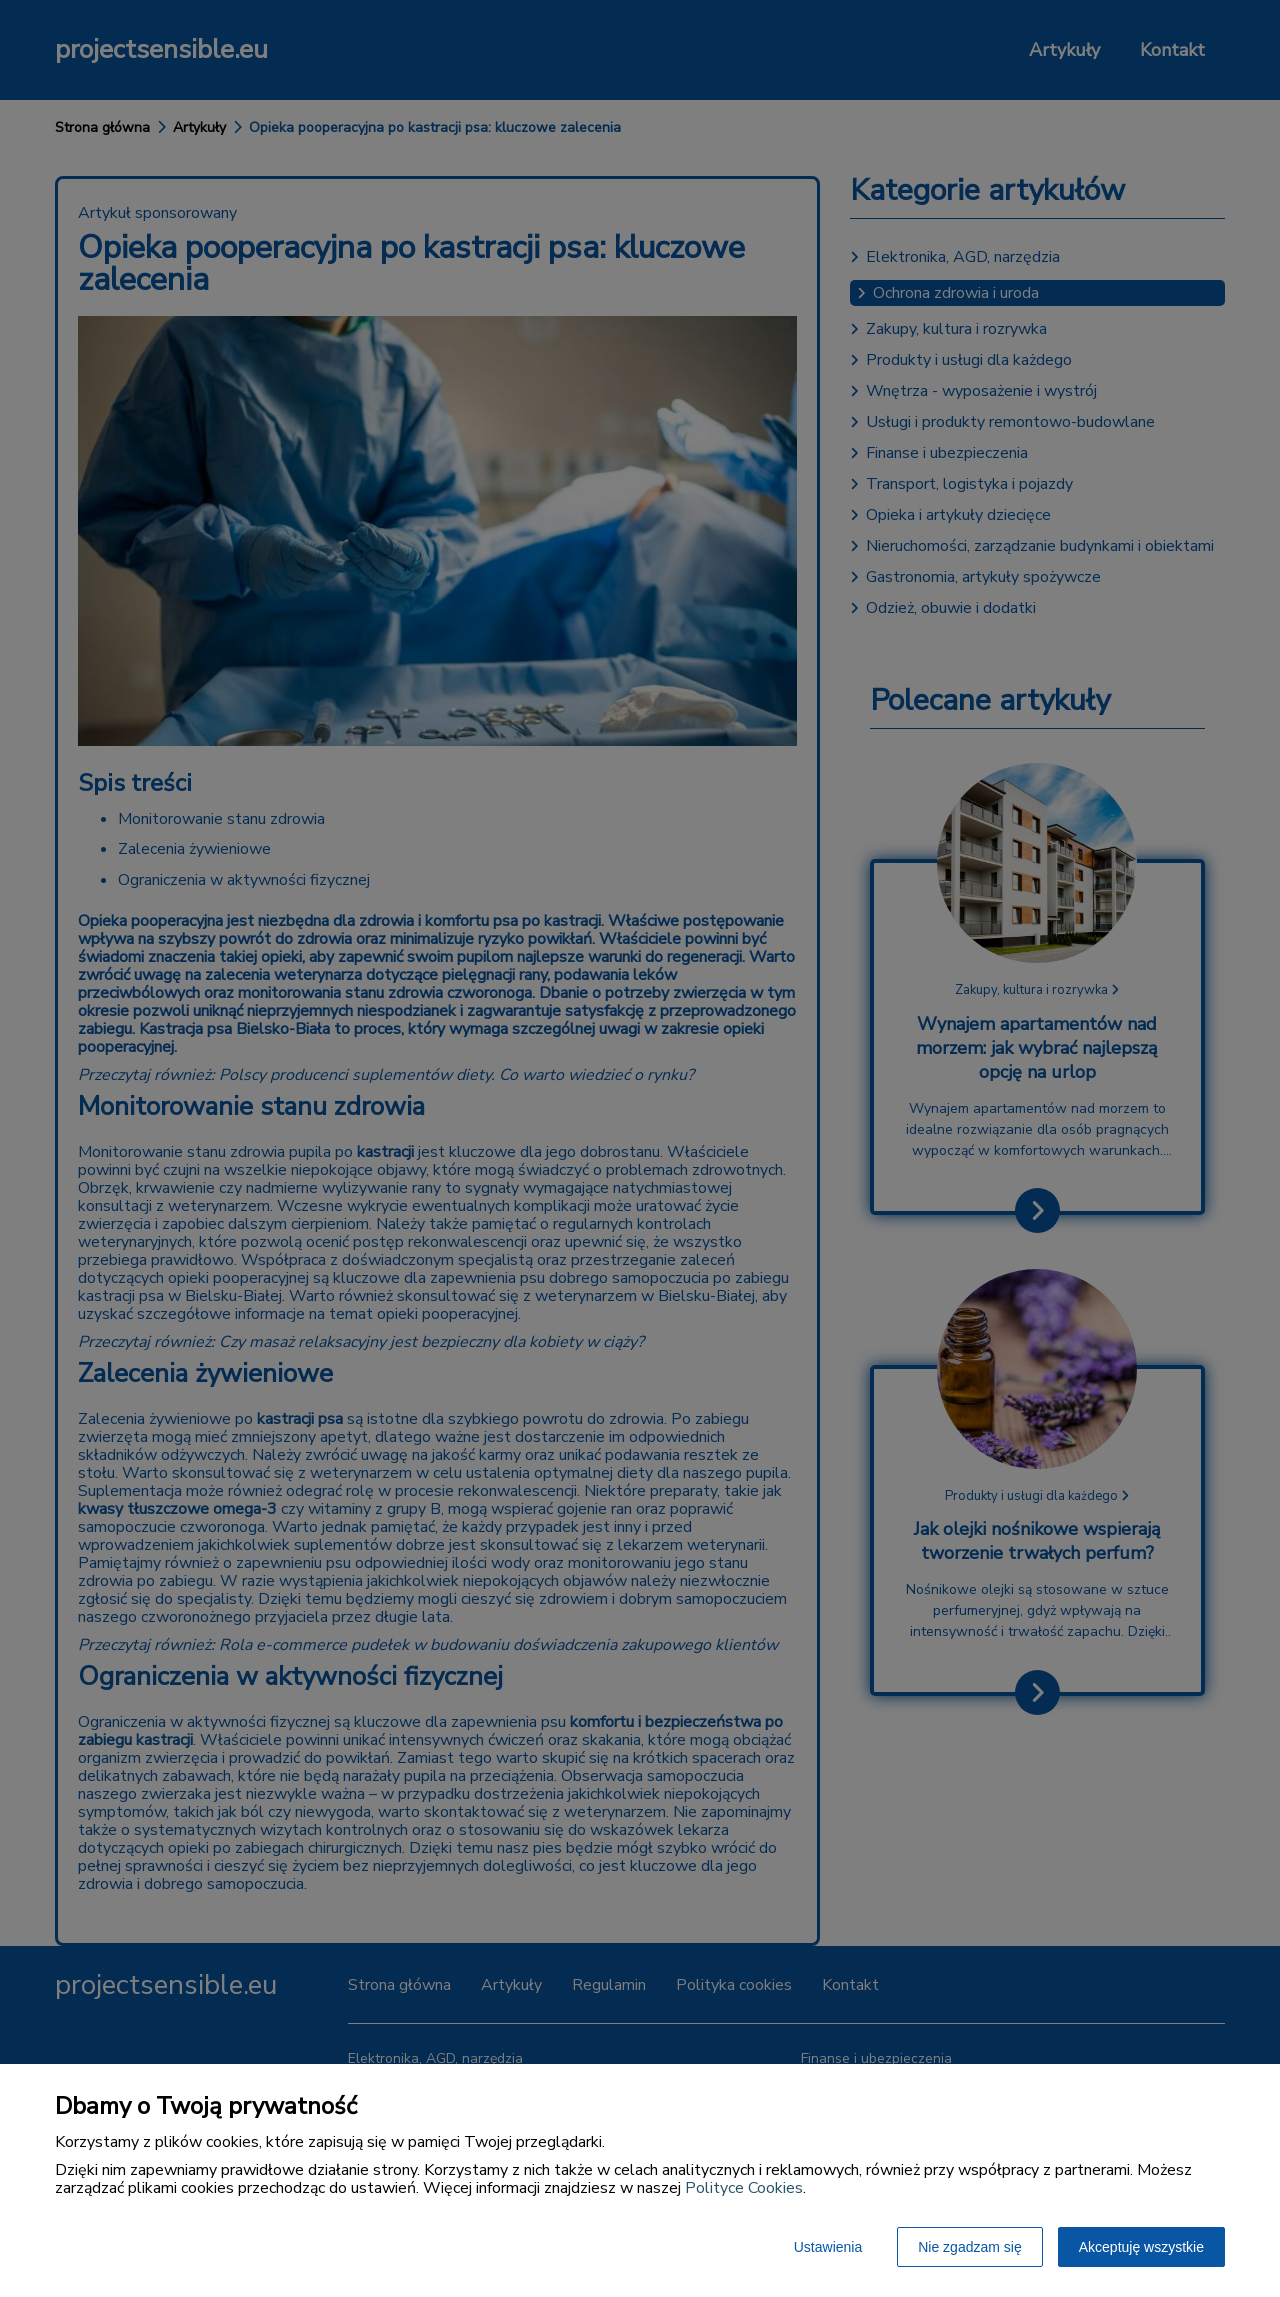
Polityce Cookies (744, 2188)
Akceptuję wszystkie (1141, 2247)
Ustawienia (828, 2247)
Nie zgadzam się (970, 2247)
